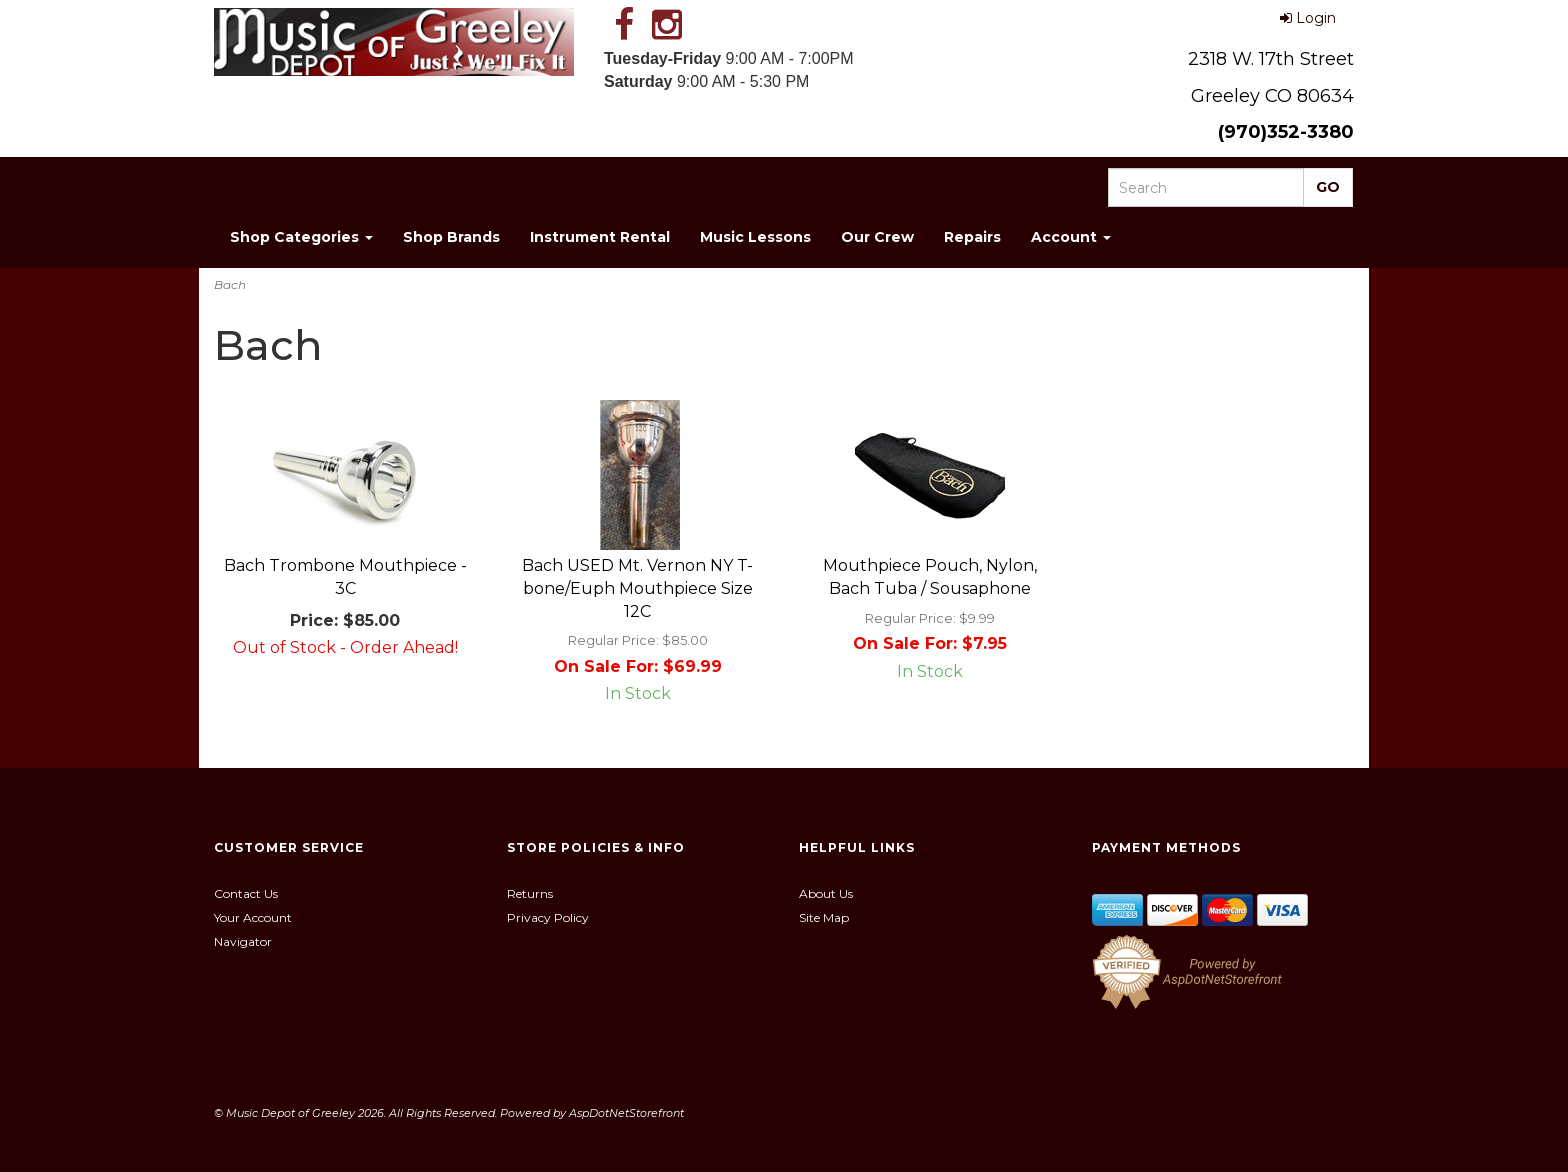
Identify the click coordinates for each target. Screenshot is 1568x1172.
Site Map (824, 917)
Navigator (243, 941)
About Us (826, 893)
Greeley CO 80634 (1272, 96)
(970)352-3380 (1286, 132)
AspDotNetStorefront (626, 1113)
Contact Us (246, 893)
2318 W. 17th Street (1271, 59)
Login (1308, 18)
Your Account (253, 917)
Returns (530, 893)
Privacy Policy (548, 917)
